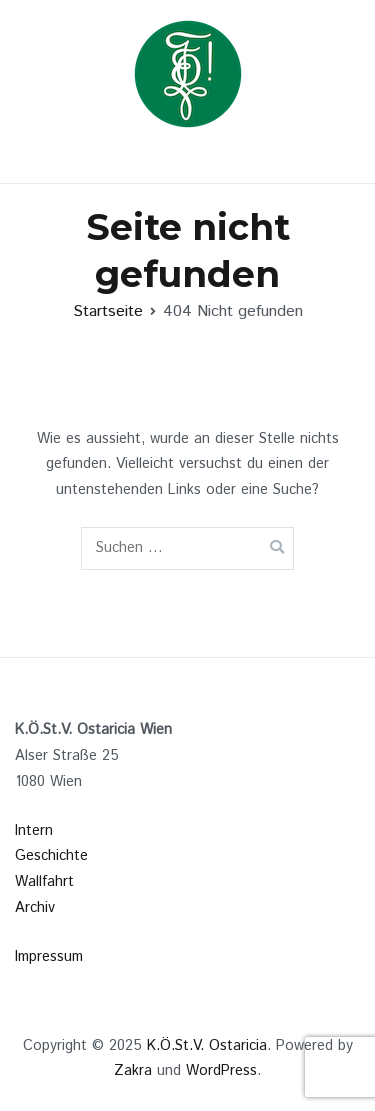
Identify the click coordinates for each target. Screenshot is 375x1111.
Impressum (49, 957)
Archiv (35, 908)
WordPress (221, 1071)
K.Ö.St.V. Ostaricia (207, 1046)
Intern (34, 831)
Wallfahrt (44, 882)
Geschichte (51, 856)
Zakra (133, 1071)
